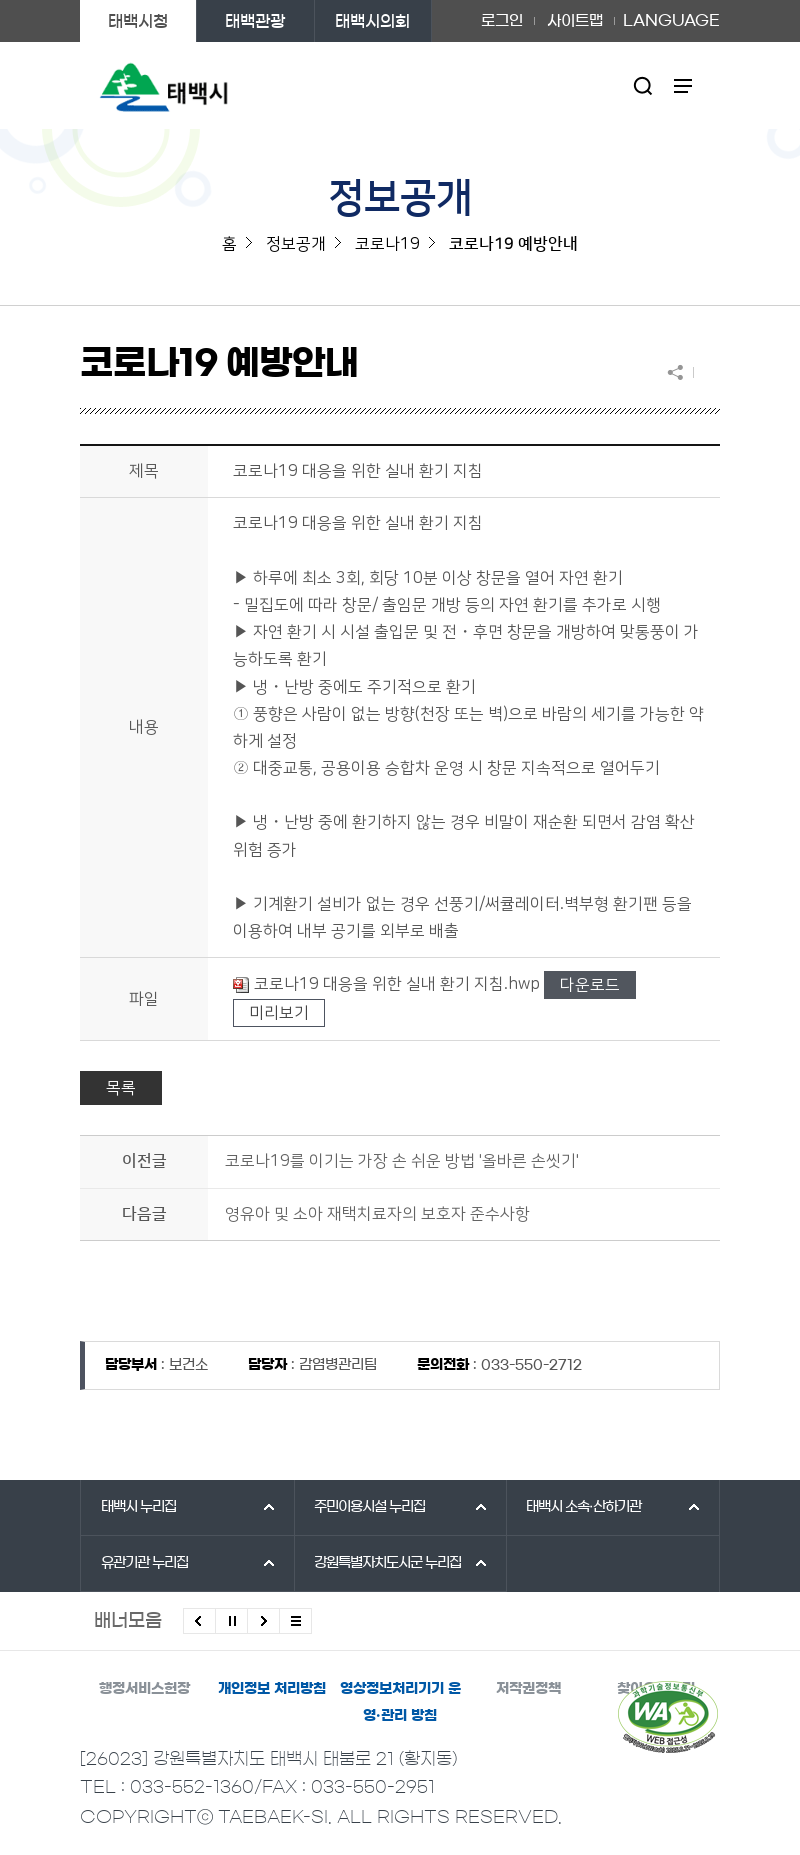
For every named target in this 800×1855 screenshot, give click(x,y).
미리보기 (279, 1013)
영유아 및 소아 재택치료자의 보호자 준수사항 (377, 1214)
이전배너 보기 (199, 1621)
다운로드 (590, 985)
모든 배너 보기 (295, 1621)
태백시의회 (372, 21)
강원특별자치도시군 (387, 1563)
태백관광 (255, 21)
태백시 (138, 1507)
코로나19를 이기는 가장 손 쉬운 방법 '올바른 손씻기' (402, 1161)
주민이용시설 (369, 1507)
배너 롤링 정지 (231, 1621)
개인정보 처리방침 (272, 1689)
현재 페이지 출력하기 (707, 372)
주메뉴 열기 (683, 85)
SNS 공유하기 (680, 372)
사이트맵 (575, 20)
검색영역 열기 (643, 85)
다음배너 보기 (263, 1621)
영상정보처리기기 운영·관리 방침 (400, 1702)
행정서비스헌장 (144, 1689)
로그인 (502, 20)
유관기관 (144, 1563)
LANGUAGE (671, 21)
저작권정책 (528, 1689)
